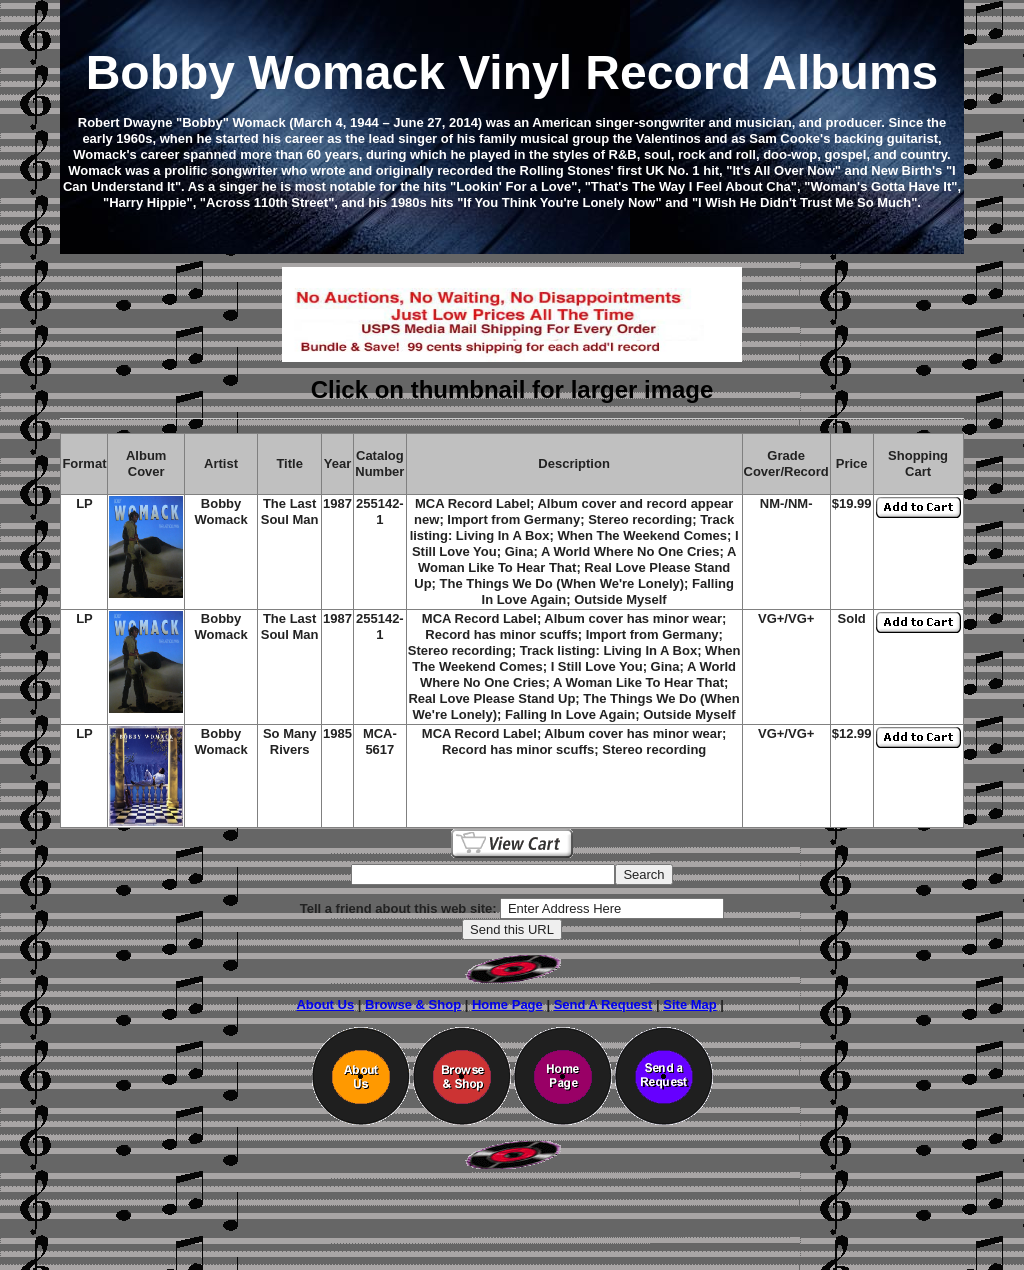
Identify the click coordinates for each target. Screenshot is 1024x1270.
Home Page (507, 1004)
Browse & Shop (413, 1004)
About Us (325, 1004)
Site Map (689, 1004)
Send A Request (603, 1004)
